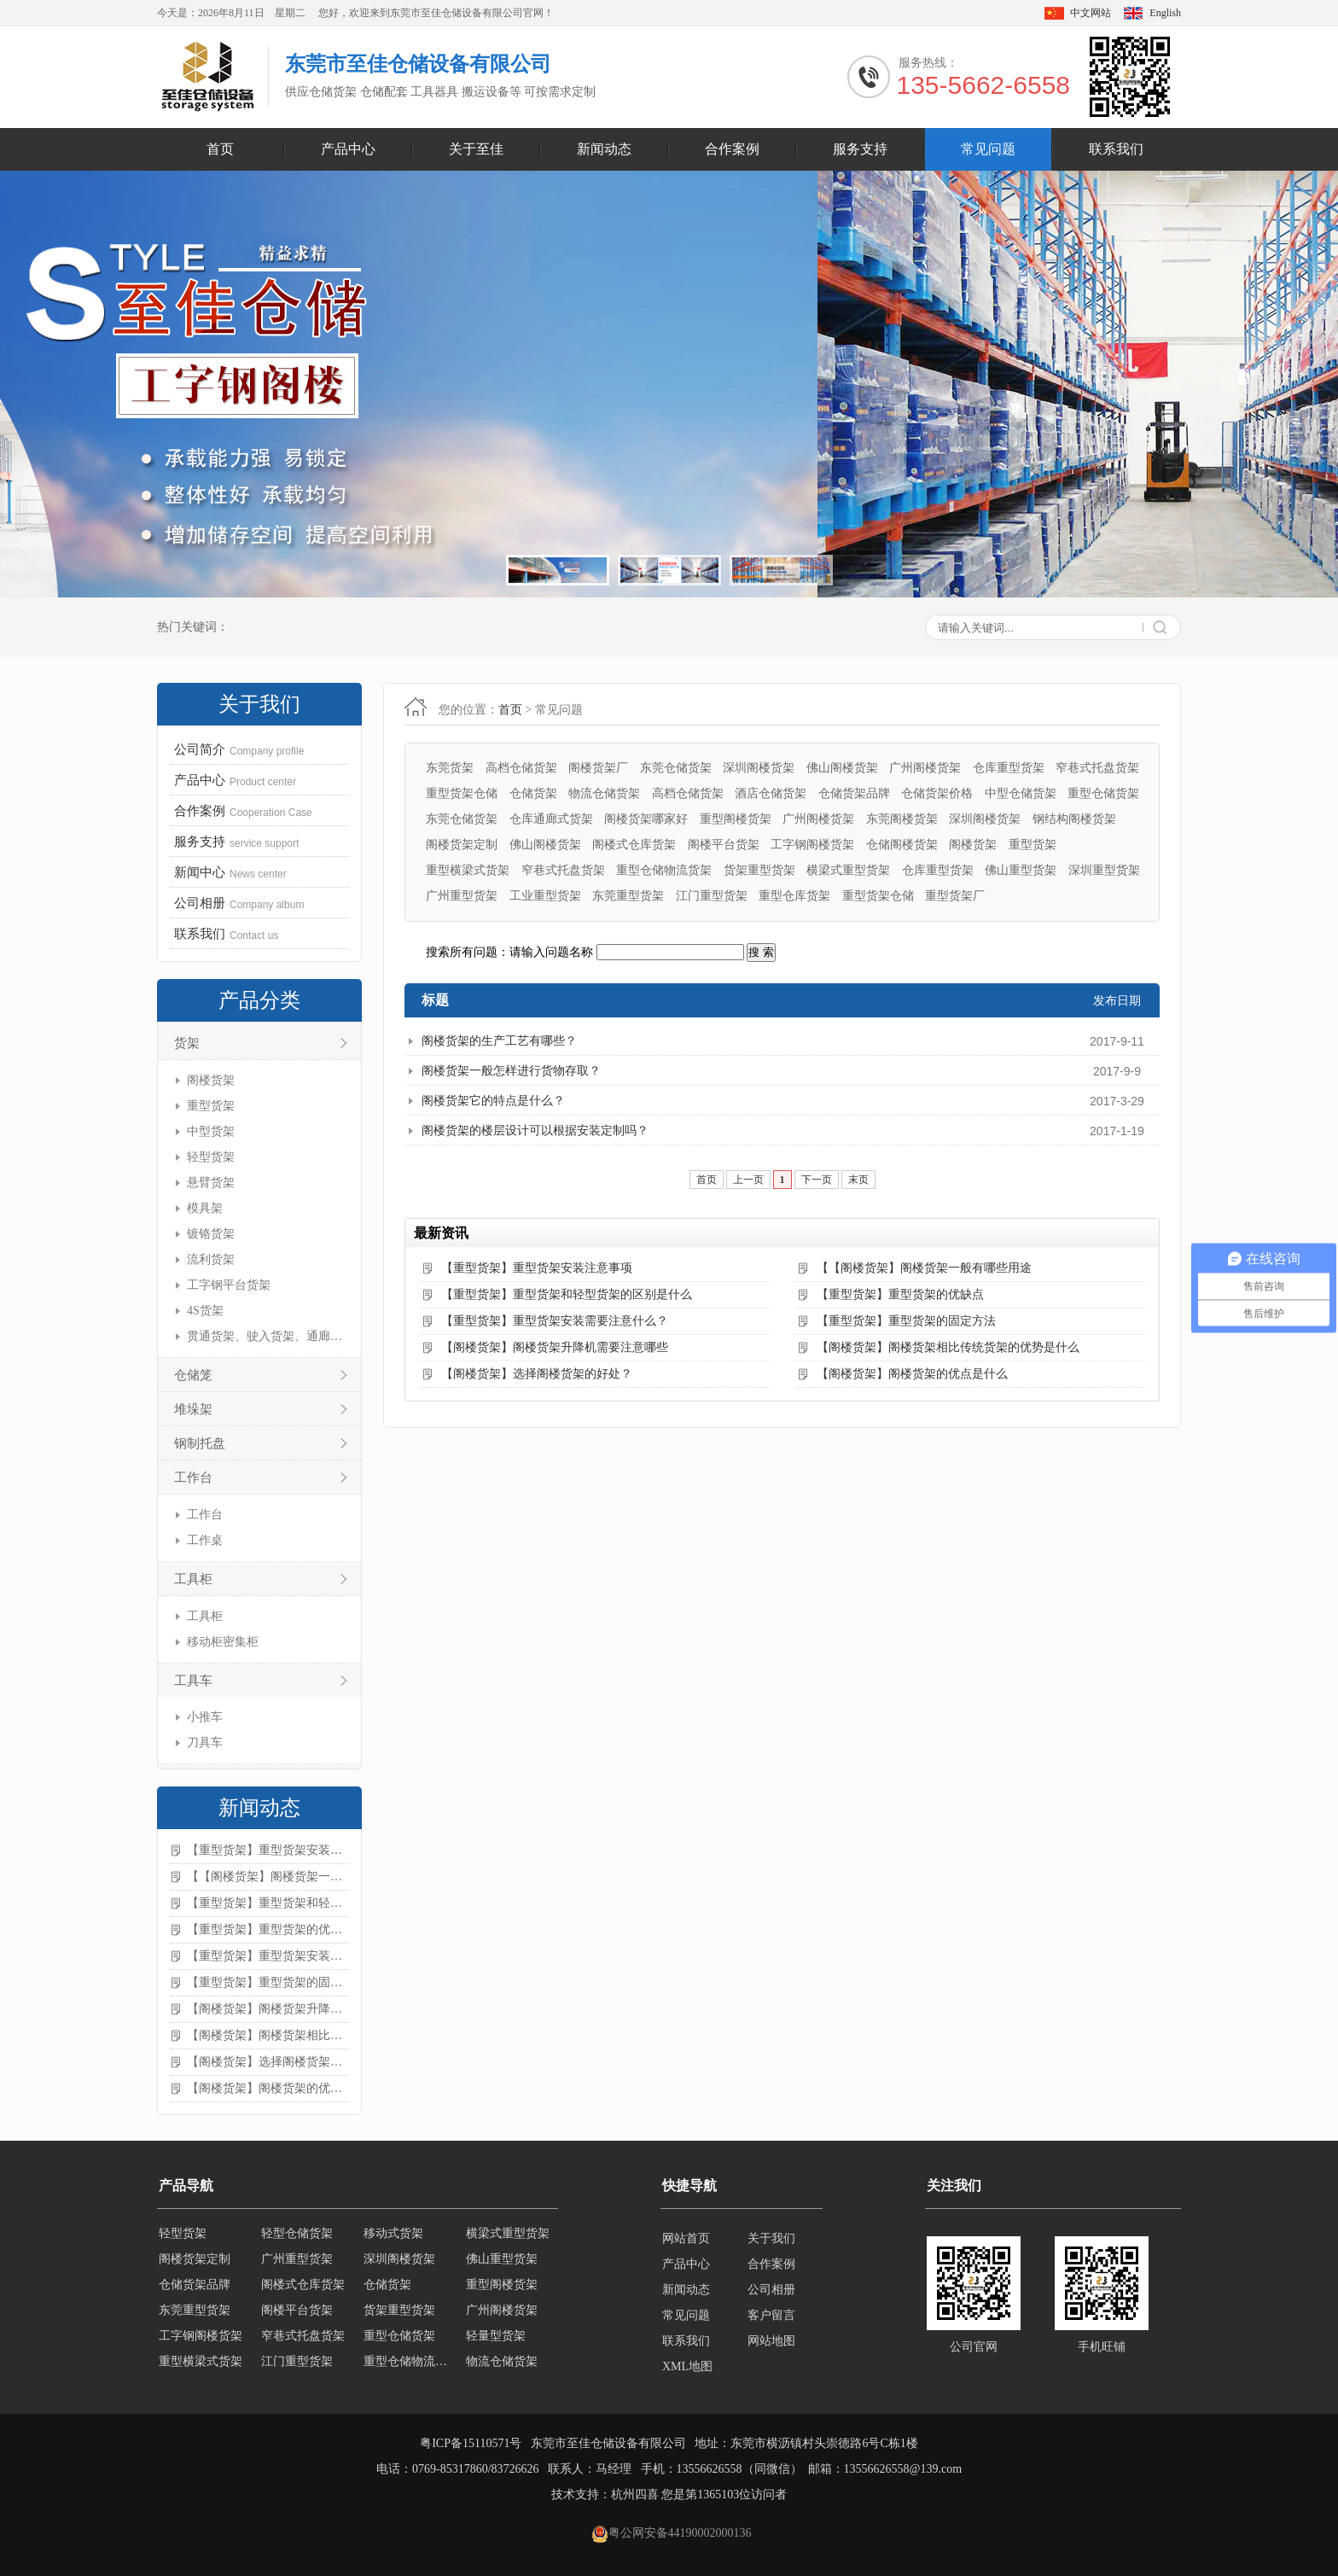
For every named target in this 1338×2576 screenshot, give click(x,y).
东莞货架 (450, 767)
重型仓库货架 (794, 895)
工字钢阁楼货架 (812, 844)
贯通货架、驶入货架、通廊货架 (266, 1336)
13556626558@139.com (903, 2468)
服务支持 (860, 149)
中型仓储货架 (1020, 793)
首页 (220, 149)
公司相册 (771, 2289)
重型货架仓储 (461, 793)
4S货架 (205, 1310)
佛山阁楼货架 (842, 767)
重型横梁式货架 (467, 870)
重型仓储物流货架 (664, 870)
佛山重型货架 (1020, 870)
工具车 (193, 1680)
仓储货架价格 (937, 793)
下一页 (816, 1180)
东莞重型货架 (628, 895)
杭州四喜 (635, 2494)
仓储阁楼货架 (902, 844)
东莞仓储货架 (676, 767)
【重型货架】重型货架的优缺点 (268, 1929)
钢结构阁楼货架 (1074, 819)
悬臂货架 (211, 1182)
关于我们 (771, 2238)
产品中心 (348, 149)
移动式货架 (393, 2238)
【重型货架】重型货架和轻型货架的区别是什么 (268, 1903)
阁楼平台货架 (723, 844)
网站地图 (771, 2340)
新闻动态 (604, 149)
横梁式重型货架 (848, 870)
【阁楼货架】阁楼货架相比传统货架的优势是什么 (268, 2035)
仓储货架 (533, 793)
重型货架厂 (955, 895)
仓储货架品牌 (854, 793)
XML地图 (687, 2366)
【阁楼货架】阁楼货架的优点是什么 (268, 2088)
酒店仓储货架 (770, 793)
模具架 (205, 1208)
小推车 (205, 1717)
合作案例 (732, 149)
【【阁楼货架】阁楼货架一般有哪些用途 (268, 1876)
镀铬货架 (211, 1233)
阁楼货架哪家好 (646, 819)
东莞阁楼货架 (902, 819)
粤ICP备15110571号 (470, 2443)
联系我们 (1116, 149)
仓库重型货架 (1008, 767)
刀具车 (205, 1742)
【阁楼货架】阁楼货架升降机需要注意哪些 (268, 2008)
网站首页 (686, 2238)
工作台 (193, 1477)
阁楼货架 (211, 1080)
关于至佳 (476, 149)
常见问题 (988, 149)
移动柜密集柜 (223, 1641)
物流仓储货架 (604, 793)
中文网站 (1090, 13)
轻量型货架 (496, 2340)
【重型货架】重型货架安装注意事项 (268, 1850)
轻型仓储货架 (297, 2238)
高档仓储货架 (521, 767)
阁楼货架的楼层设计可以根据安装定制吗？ (535, 1130)
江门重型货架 (712, 895)
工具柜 (193, 1579)
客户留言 (771, 2315)
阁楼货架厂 (598, 767)
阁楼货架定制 (461, 844)
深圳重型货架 (1104, 870)
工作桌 (205, 1540)
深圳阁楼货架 (758, 767)
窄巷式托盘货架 (1097, 767)
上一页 (748, 1180)
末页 (858, 1180)
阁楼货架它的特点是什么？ (493, 1100)
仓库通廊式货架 (551, 819)
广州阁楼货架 (925, 767)
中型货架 (211, 1131)
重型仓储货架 (1103, 793)
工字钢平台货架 (229, 1285)
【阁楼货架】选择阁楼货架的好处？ (268, 2061)
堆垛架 (193, 1409)
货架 (187, 1043)
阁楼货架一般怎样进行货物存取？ (511, 1070)
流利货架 (211, 1259)
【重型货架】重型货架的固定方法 (268, 1982)
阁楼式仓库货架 (634, 844)
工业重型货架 (545, 895)
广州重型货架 (461, 895)
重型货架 (211, 1105)
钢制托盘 (199, 1443)
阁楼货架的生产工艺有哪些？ (499, 1040)
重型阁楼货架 (735, 819)
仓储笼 (193, 1375)
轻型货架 (211, 1157)
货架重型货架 (759, 870)
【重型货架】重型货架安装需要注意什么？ (268, 1955)
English (1165, 13)
